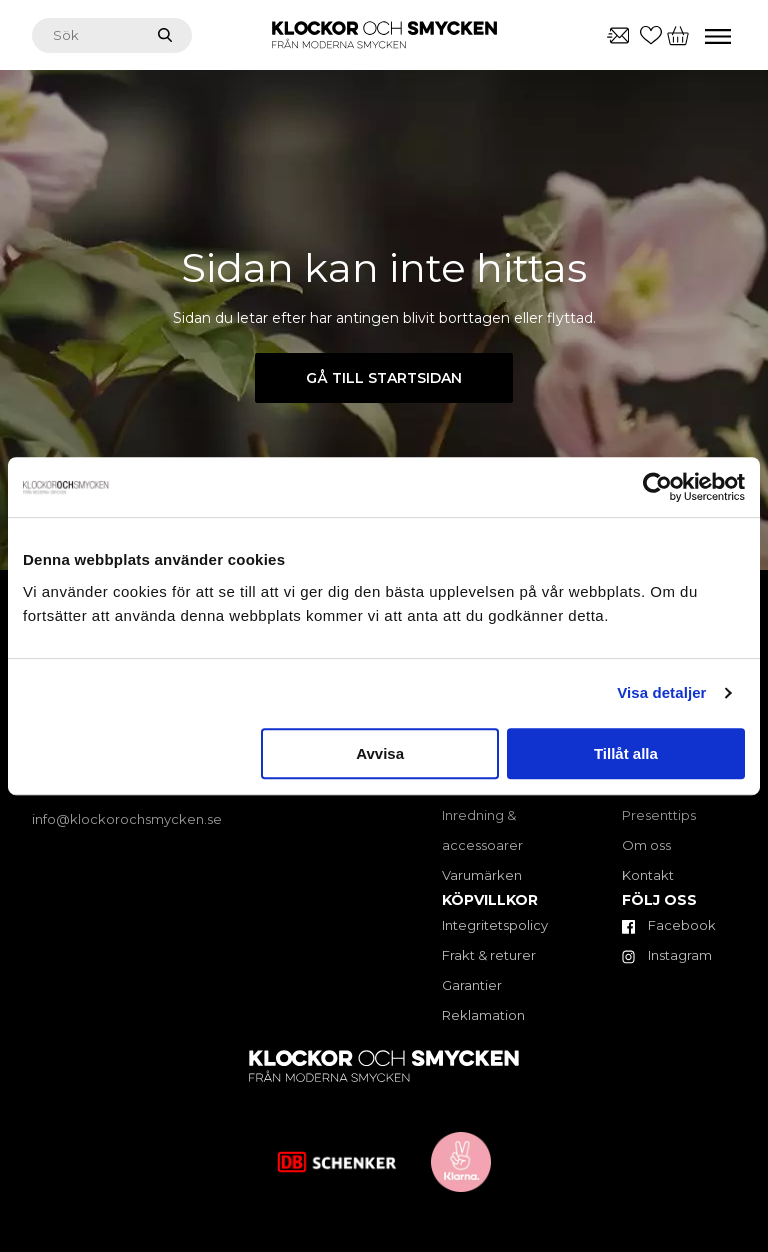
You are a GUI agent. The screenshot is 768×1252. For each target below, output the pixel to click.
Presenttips (659, 815)
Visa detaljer (661, 692)
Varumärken (482, 875)
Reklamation (483, 1015)
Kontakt (648, 875)
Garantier (472, 985)
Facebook (669, 925)
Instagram (667, 955)
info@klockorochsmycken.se (127, 819)
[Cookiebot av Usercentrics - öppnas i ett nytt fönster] (657, 487)
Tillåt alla (626, 753)
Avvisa (380, 753)
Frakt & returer (489, 955)
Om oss (646, 845)
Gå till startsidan (384, 378)
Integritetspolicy (495, 925)
